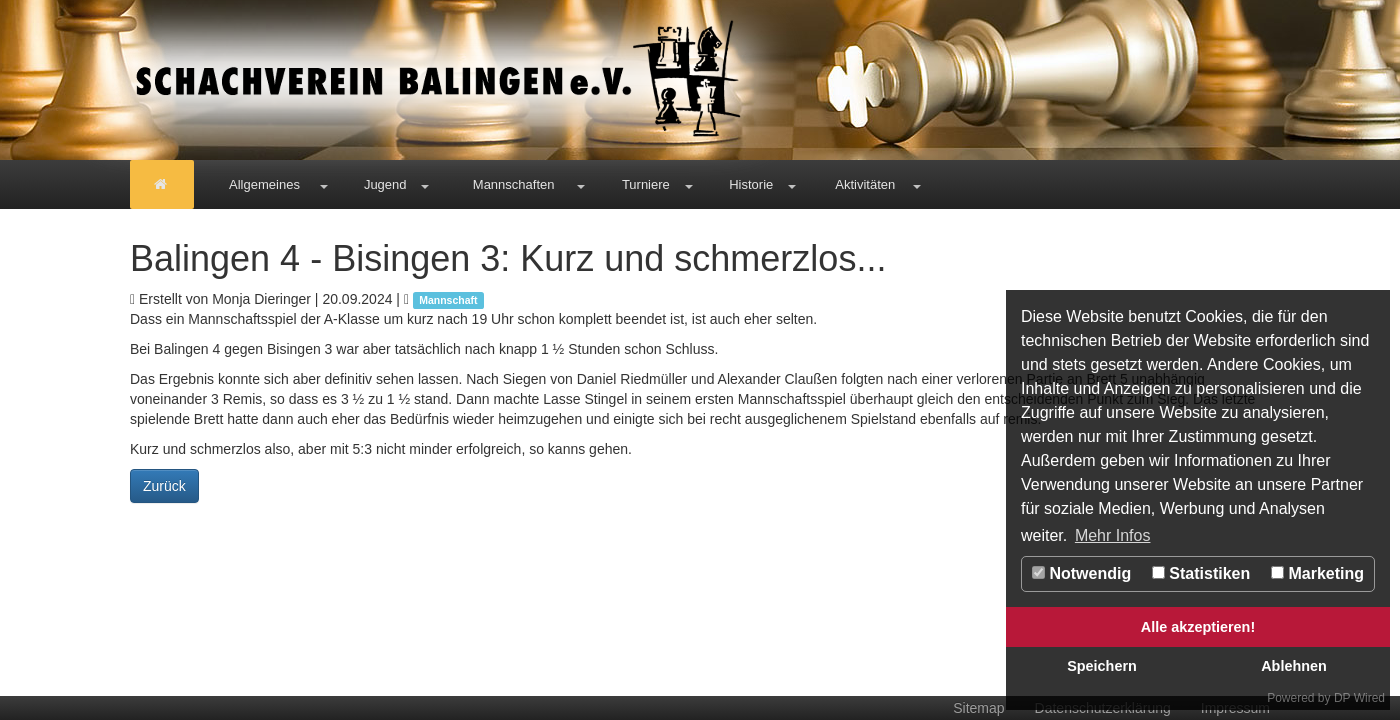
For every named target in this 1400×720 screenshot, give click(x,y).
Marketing (1317, 573)
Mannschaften (514, 184)
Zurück (164, 486)
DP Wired (1359, 698)
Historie (751, 184)
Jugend (385, 184)
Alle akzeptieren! (1198, 627)
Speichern (1102, 666)
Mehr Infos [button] (1113, 535)
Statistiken (1201, 573)
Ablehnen (1294, 666)
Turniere (646, 184)
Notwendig (1081, 573)
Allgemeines (264, 184)
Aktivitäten (865, 184)
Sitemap (978, 708)
